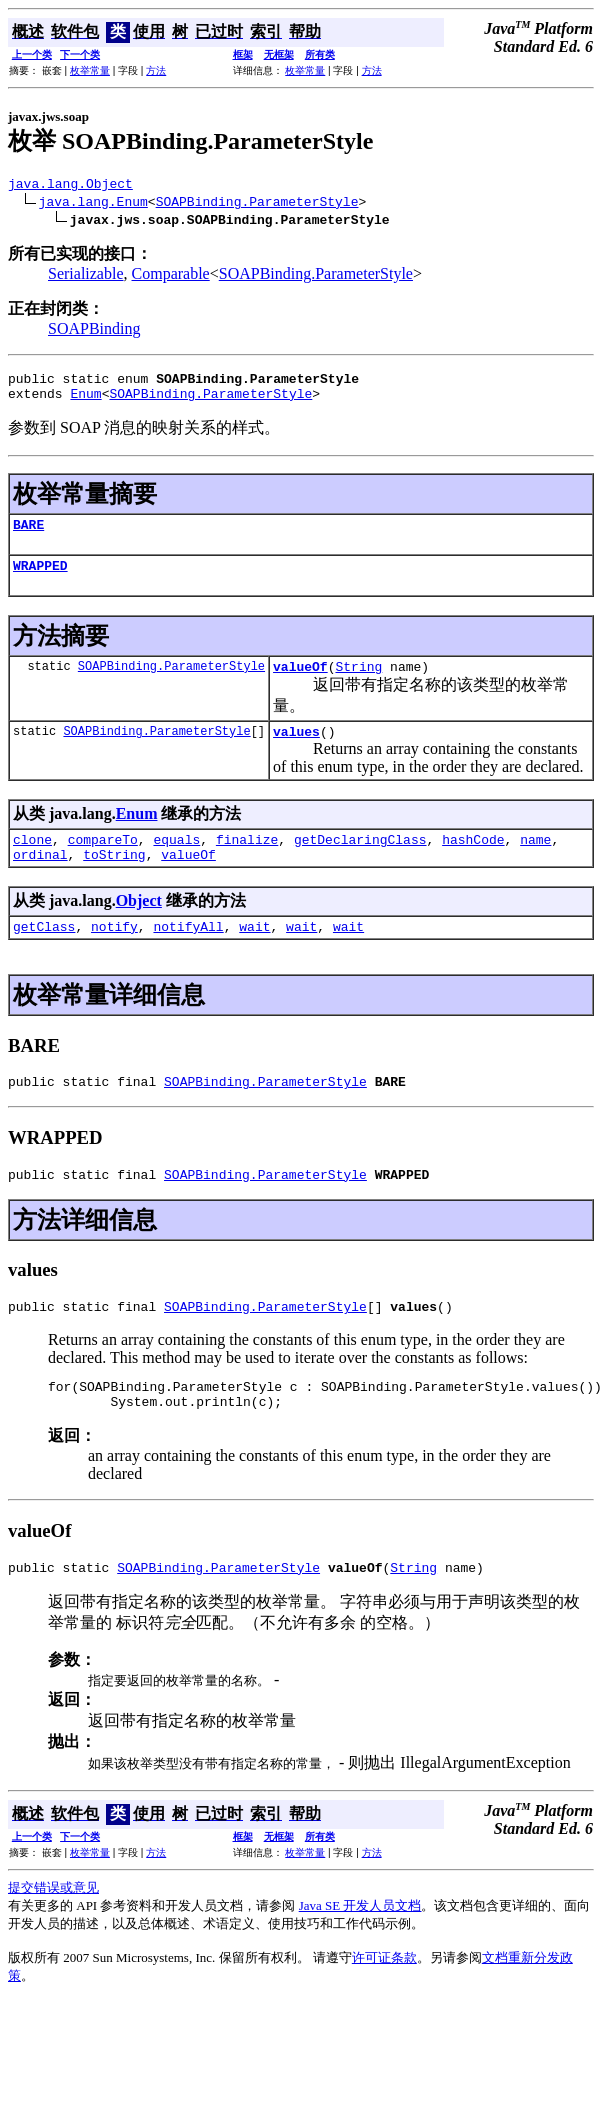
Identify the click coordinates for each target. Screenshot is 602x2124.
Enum (85, 402)
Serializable (86, 276)
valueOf (300, 684)
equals (176, 863)
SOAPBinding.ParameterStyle (257, 204)
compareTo (103, 863)
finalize (247, 863)
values (296, 752)
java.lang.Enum (93, 204)
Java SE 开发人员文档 (360, 1953)
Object (139, 927)
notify (114, 956)
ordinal (40, 881)
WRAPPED (40, 580)
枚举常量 (90, 70)
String (358, 684)
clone (32, 863)
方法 (156, 70)
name (535, 863)
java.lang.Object (70, 186)
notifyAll (188, 956)
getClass (44, 956)
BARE (28, 536)
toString (114, 881)
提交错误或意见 (53, 1935)
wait (254, 956)
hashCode (473, 863)
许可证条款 (384, 2005)
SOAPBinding (94, 331)
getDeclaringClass (360, 863)
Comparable (171, 276)
